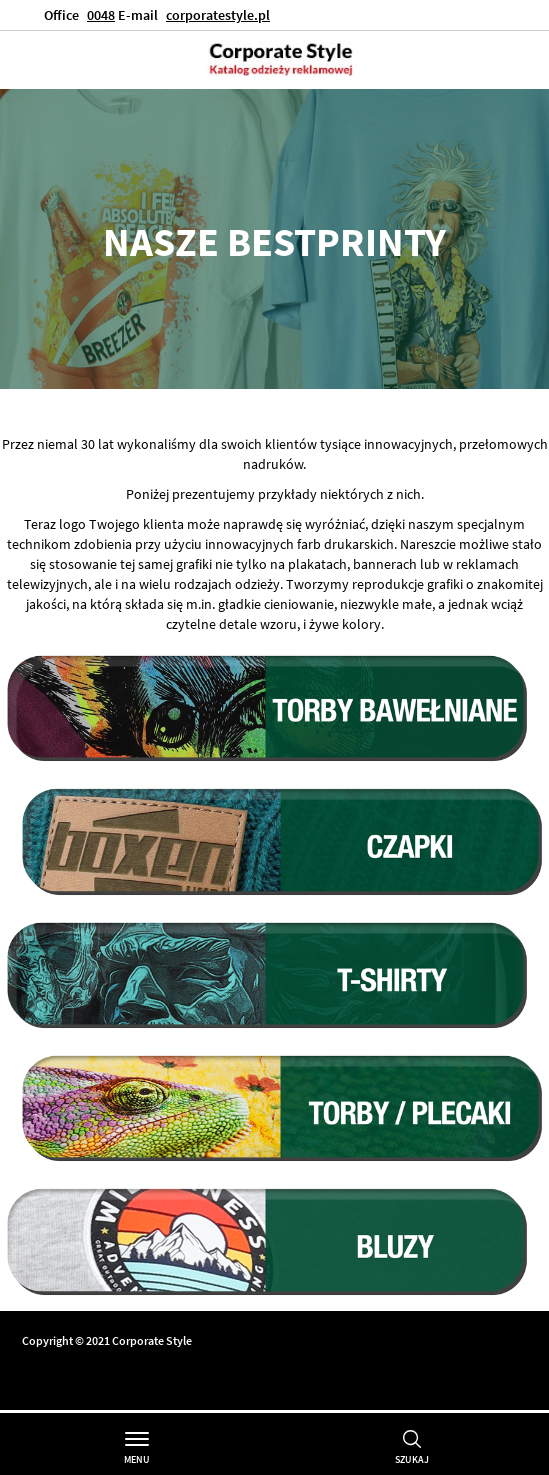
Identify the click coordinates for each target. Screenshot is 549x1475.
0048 (101, 15)
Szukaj (412, 1459)
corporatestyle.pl (218, 15)
